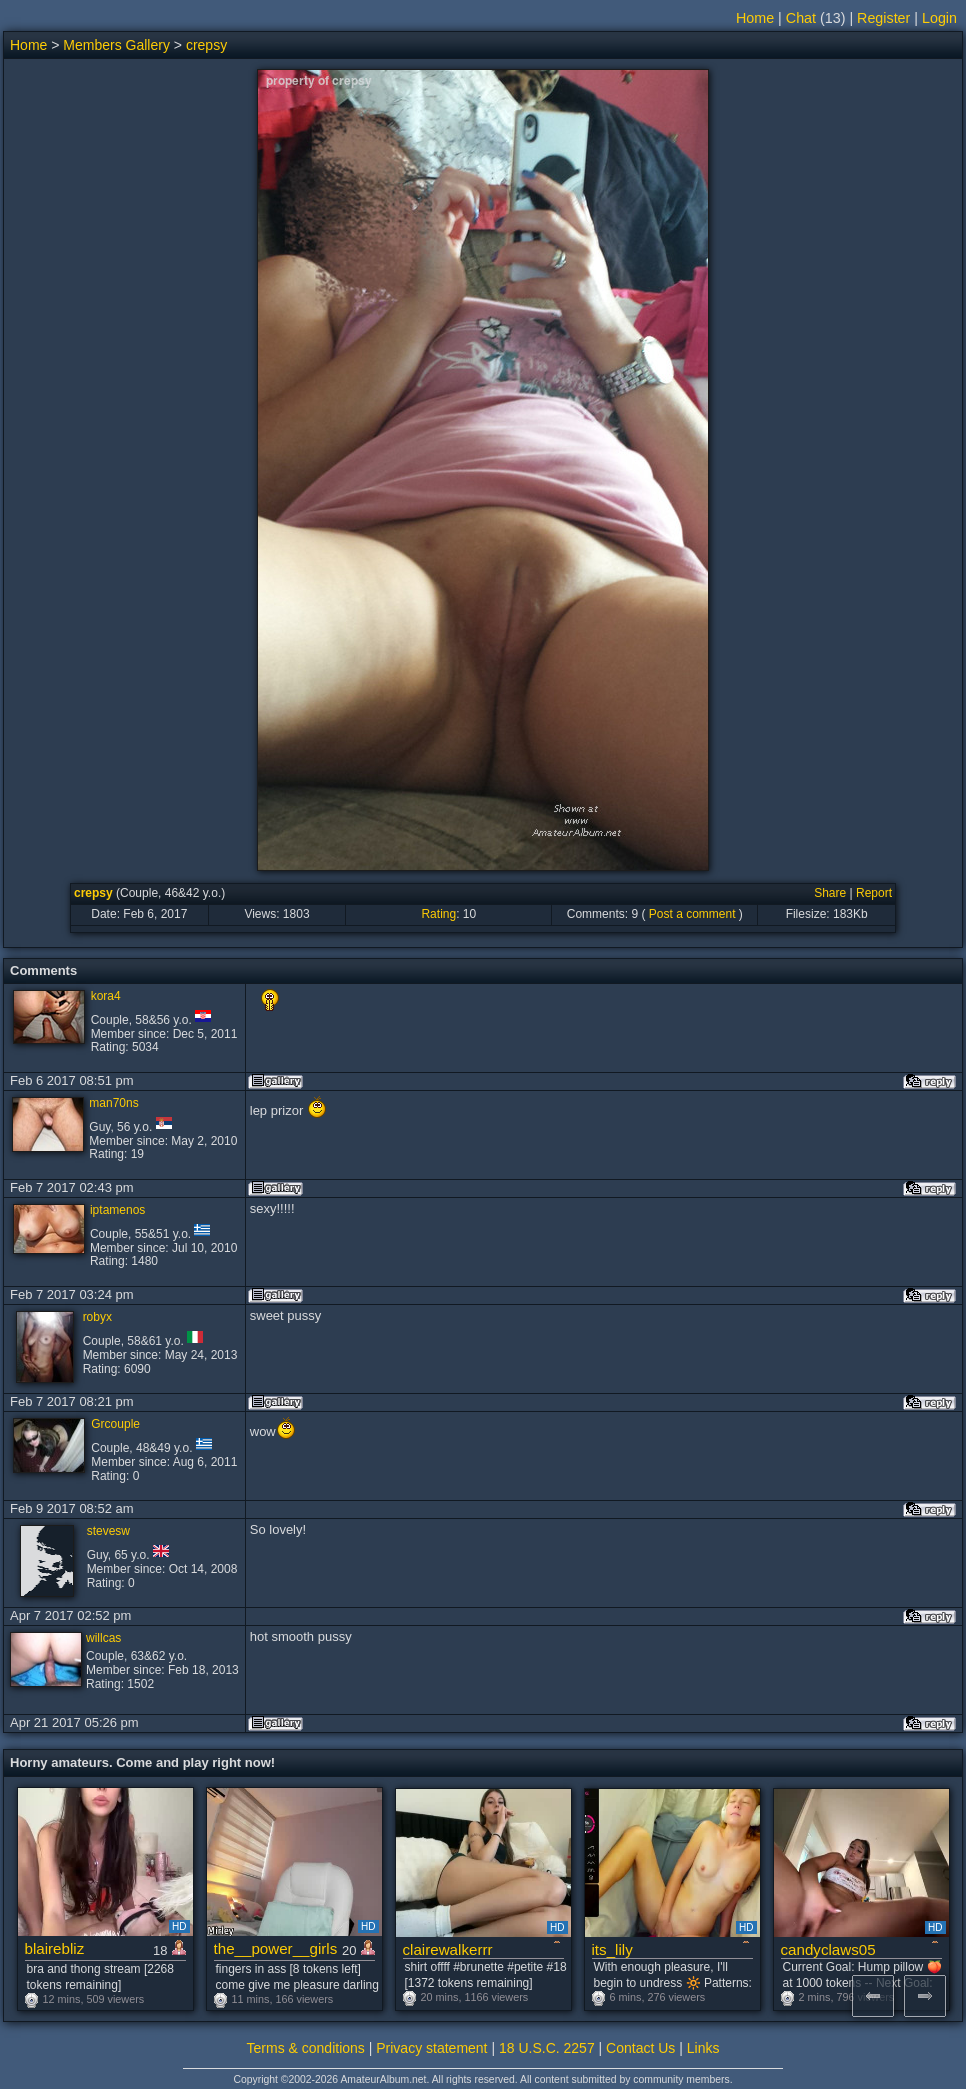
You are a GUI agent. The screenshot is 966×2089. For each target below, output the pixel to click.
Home (755, 18)
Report (874, 893)
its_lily (612, 1949)
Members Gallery (116, 45)
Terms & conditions (306, 2048)
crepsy (206, 45)
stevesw (108, 1531)
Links (703, 2048)
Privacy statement (431, 2048)
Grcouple (115, 1424)
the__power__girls (276, 1948)
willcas (103, 1638)
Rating (438, 914)
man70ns (113, 1103)
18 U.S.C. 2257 (547, 2048)
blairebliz (55, 1948)
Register (883, 18)
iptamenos (117, 1210)
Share (830, 893)
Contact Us (640, 2048)
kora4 (106, 996)
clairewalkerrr (448, 1949)
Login (939, 18)
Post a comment (692, 914)
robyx (97, 1317)
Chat (801, 18)
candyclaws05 (828, 1949)
